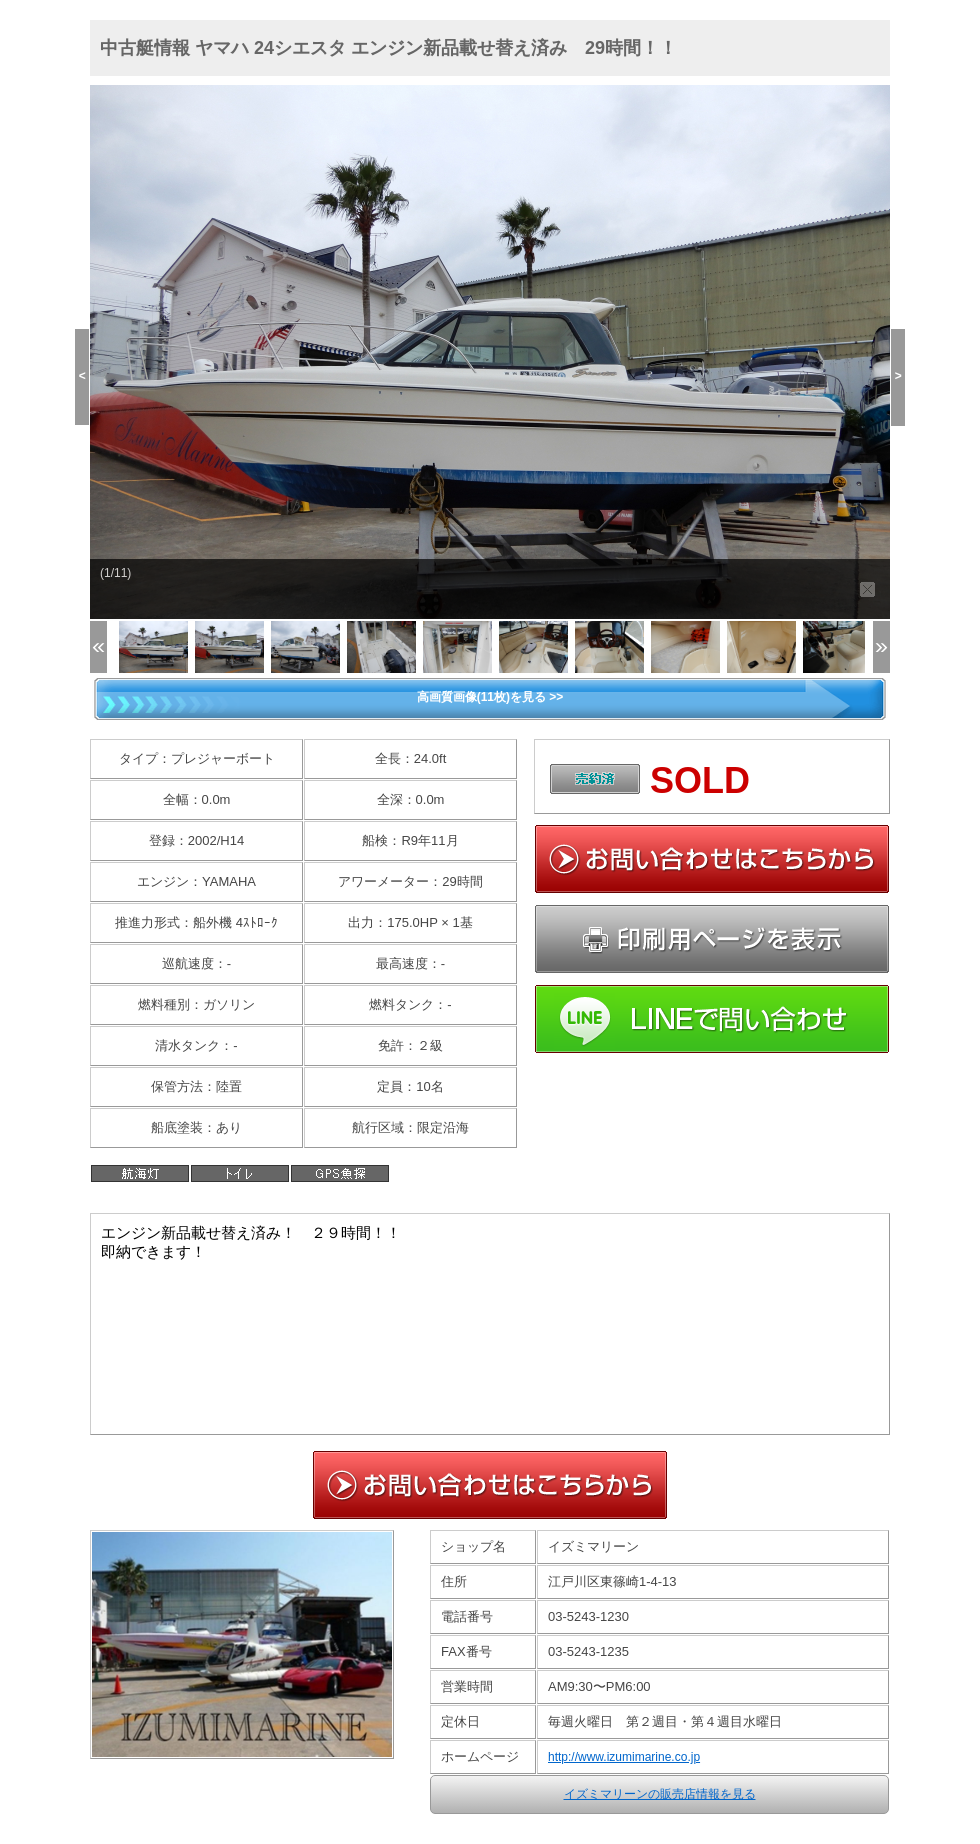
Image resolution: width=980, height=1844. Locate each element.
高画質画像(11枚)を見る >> (490, 697)
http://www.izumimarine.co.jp (624, 1757)
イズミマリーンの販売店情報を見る (660, 1794)
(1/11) (115, 573)
